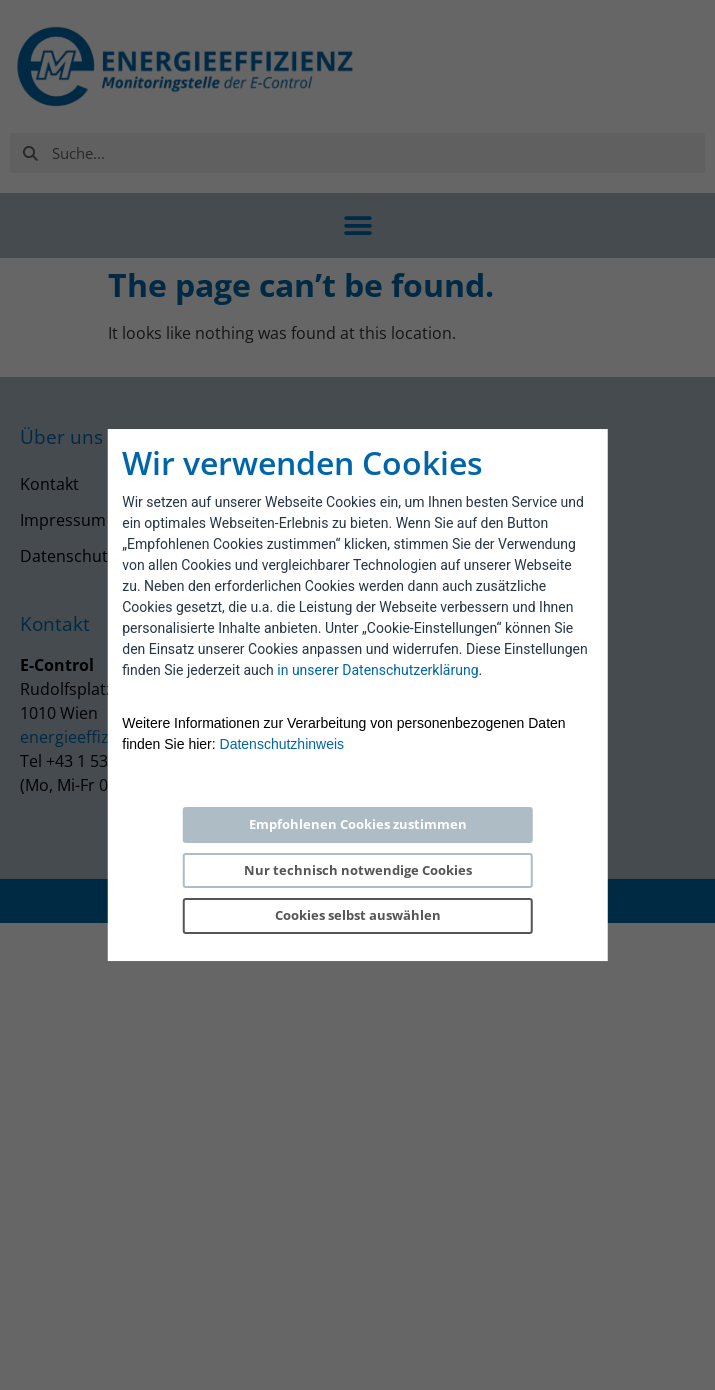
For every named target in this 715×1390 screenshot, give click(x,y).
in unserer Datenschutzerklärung (377, 670)
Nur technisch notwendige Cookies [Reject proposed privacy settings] (358, 870)
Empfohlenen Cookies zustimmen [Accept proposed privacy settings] (358, 824)
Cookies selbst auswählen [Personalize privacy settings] (358, 915)
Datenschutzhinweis (282, 744)
